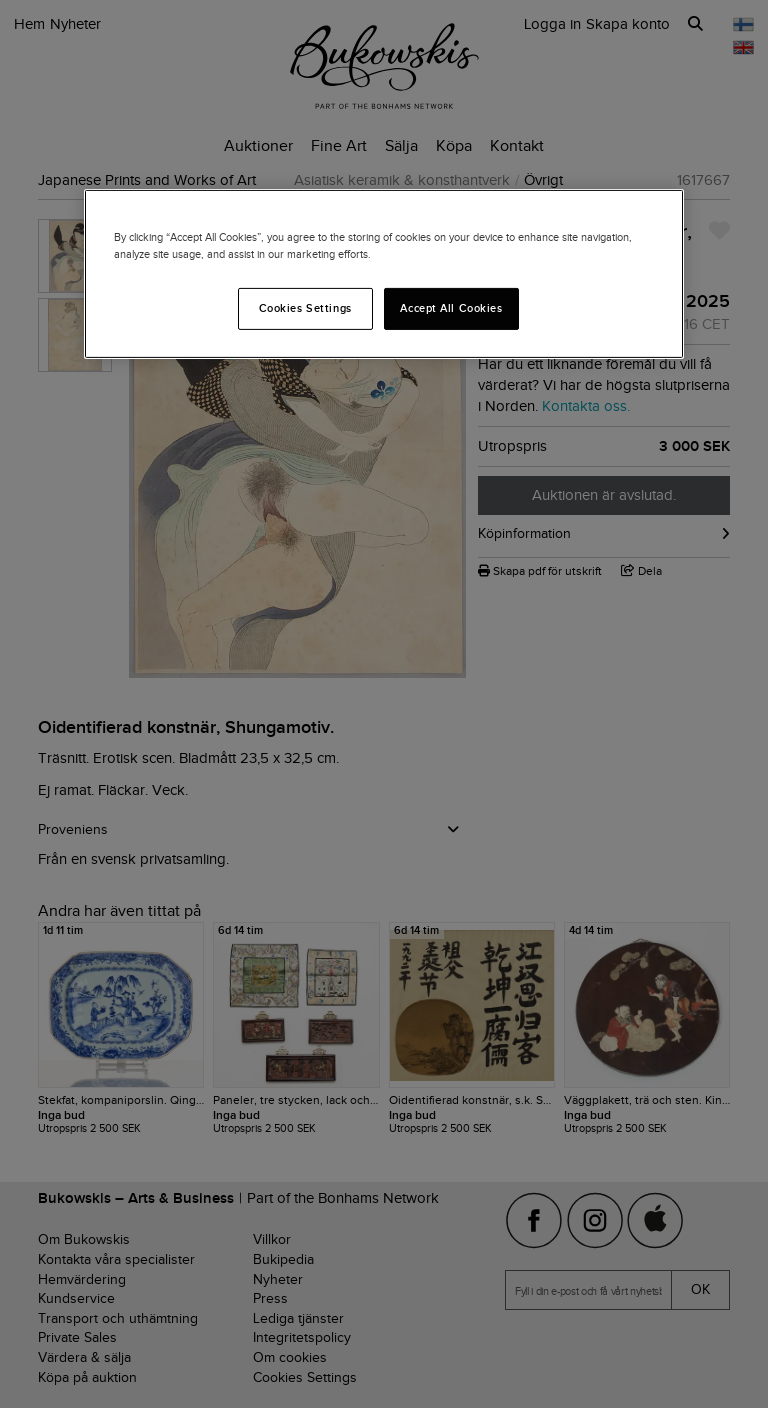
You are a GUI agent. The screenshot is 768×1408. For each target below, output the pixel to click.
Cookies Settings (305, 308)
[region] (384, 274)
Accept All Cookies (451, 308)
